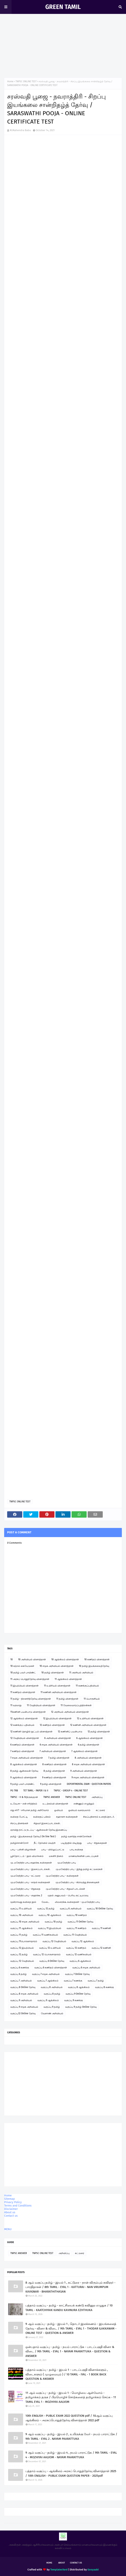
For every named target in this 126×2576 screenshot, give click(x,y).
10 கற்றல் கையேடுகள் (22, 1666)
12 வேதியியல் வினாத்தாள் (24, 1738)
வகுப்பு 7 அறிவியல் (21, 1980)
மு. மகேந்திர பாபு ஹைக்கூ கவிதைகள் (31, 1862)
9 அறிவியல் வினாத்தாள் (83, 1771)
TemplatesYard (59, 2569)
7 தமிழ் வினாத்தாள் (58, 1757)
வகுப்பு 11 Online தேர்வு (80, 1921)
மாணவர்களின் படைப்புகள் (84, 1856)
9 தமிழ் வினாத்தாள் (50, 1784)
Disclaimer (11, 2209)
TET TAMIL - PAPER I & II (35, 1790)
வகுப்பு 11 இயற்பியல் (49, 1928)
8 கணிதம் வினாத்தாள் (54, 1764)
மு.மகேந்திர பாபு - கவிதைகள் (62, 1875)
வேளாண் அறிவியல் (52, 2013)
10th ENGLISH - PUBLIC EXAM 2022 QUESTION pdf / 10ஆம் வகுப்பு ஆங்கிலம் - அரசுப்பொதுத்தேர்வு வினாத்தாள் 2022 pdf (68, 2418)
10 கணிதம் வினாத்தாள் (97, 1659)
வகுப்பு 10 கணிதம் (77, 1915)
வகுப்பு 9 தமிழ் (52, 2006)
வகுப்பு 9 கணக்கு (73, 2000)
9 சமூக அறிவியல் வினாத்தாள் (88, 1777)
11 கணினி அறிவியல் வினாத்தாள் (59, 1692)
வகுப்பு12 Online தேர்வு (23, 2013)
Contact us (11, 2215)
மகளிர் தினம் (56, 1856)
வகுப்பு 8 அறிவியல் (52, 1987)
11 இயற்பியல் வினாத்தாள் (24, 1685)
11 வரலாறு (15, 1705)
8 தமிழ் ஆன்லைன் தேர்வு (24, 1771)
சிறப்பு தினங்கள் (19, 1823)
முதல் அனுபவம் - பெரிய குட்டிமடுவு (67, 1895)
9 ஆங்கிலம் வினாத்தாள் (23, 1777)
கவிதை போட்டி (19, 1816)
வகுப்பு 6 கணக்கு (19, 1967)
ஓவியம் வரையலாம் (79, 1810)
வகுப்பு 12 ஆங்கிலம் (83, 1941)
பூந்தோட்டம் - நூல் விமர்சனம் (27, 1856)
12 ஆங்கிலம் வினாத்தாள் (24, 1718)
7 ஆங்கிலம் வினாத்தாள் (84, 1751)
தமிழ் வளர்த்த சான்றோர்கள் (76, 1836)
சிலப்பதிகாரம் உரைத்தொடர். (98, 1816)
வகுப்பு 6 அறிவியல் (70, 1908)
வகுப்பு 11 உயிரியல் (21, 1908)
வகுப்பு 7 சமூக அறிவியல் (46, 1974)
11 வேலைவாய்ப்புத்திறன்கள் (76, 1705)
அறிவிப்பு (97, 1797)
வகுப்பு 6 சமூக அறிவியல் (86, 1967)
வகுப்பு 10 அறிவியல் (21, 1915)
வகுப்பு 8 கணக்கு (104, 1987)
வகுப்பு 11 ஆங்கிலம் (21, 1928)
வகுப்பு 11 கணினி (101, 1928)
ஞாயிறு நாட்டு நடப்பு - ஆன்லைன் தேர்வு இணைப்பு (38, 1830)
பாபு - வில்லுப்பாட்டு (52, 1849)
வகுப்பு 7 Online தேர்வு (77, 1974)
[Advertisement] (63, 44)
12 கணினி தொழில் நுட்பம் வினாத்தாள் (31, 1731)
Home (10, 81)
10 (11, 1659)
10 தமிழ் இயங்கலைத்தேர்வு (94, 1666)
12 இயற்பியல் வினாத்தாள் (57, 1718)
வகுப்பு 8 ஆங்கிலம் (79, 1987)
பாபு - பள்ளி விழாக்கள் (23, 1849)
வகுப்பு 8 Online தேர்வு (22, 1987)
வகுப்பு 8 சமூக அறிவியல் (24, 1993)
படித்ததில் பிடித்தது (71, 1843)
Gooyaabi (93, 2569)
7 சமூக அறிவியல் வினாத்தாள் (26, 1757)
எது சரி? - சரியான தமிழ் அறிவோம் (29, 1810)
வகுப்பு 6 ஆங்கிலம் (80, 1961)
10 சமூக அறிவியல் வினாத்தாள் (57, 1666)
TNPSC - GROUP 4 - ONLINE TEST (71, 1790)
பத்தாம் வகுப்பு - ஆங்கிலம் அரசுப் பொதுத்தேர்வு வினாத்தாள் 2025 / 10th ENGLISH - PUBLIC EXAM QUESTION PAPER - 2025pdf (70, 2473)
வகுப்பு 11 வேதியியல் (75, 1934)
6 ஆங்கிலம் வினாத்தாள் (89, 1738)
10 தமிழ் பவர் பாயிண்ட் (23, 1672)
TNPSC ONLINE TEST (26, 81)
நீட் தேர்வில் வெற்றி (44, 1843)
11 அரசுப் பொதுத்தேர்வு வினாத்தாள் (29, 1679)
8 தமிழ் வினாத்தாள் (54, 1771)
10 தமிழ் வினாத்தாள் (52, 1672)
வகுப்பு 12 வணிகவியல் (78, 1954)
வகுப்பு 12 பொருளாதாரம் (47, 1954)
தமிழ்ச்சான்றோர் (19, 1843)
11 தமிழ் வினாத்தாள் (67, 1698)
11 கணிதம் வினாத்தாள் (22, 1692)
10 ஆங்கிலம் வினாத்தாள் (65, 1659)
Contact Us (76, 2562)
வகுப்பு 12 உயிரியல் (50, 1948)
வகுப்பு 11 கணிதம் (76, 1928)
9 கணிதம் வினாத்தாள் (54, 1777)
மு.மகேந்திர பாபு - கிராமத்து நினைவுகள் (77, 1882)
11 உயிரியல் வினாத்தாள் (57, 1685)
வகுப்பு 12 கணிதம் (76, 1948)
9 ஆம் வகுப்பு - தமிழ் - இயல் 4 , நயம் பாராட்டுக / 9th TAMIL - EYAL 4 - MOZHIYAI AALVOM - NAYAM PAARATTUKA (71, 2455)
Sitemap (9, 2199)
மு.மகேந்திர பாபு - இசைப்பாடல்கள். (30, 1869)
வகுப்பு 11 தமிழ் (18, 1934)
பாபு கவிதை (76, 1849)
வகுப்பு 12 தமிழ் (45, 1908)
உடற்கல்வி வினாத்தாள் (55, 1803)
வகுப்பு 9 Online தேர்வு (78, 1993)
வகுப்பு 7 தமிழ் (96, 1980)
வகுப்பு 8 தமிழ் (52, 1993)
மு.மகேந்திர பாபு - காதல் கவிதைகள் (30, 1882)
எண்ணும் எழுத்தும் (84, 1803)
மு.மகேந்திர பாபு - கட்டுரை (25, 1875)
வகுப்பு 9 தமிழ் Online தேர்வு (81, 2006)
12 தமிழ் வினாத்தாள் (99, 1731)
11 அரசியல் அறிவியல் (81, 1672)
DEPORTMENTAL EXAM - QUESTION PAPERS (89, 1784)
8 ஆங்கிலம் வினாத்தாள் (23, 1764)
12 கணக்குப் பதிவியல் (22, 1725)
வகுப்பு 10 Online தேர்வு (100, 1908)
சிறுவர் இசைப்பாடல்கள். (47, 1823)
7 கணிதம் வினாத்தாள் (22, 1751)
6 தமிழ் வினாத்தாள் (88, 1744)
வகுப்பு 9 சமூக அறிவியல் (24, 2006)
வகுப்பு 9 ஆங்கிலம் (48, 2000)
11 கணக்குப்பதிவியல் (87, 1685)
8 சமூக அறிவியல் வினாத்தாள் (88, 1764)
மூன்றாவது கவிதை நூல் (23, 1902)
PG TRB (14, 1790)
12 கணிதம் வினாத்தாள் (52, 1725)
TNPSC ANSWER (51, 1797)
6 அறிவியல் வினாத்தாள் (57, 1738)
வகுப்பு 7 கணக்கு (73, 1980)
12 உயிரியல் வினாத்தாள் (90, 1718)
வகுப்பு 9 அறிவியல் (21, 2000)
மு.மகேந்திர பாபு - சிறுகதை (25, 1889)
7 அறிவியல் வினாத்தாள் (53, 1751)
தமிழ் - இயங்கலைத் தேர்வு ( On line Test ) (33, 1836)
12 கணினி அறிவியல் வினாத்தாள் (88, 1725)
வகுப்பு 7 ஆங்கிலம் (47, 1980)
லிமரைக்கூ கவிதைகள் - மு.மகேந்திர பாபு (77, 1902)
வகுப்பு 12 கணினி (101, 1948)
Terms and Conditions (18, 2205)
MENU (8, 2229)
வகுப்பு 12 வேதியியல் (54, 1941)
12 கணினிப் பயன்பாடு (70, 1731)
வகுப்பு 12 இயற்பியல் (22, 1948)
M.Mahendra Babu (20, 130)
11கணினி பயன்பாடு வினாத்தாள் (28, 1712)
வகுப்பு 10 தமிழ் (53, 1921)
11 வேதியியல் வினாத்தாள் (41, 1705)
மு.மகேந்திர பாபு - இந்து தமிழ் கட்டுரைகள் (79, 1869)
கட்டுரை (100, 1810)
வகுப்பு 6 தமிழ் (18, 1974)
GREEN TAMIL (63, 7)
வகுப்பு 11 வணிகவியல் (45, 1934)
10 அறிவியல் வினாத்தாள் (32, 1659)
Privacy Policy (13, 2202)
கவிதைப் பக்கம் (42, 1816)
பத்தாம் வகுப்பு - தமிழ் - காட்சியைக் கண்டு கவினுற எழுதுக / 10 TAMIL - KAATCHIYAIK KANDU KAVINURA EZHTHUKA (68, 2308)
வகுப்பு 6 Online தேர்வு (51, 1961)
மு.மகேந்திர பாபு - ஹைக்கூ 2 (26, 1895)
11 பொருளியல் (92, 1698)
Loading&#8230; (47, 823)
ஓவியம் (58, 1810)
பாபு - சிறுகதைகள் (97, 1843)
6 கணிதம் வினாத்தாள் (22, 1744)
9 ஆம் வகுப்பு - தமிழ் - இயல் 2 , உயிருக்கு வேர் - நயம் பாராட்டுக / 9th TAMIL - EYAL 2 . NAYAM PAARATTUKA (71, 2436)
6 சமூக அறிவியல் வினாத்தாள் (56, 1744)
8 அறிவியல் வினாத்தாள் (88, 1757)
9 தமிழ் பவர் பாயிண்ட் (22, 1784)
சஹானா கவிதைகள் (67, 1816)
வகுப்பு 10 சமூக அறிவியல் (24, 1921)
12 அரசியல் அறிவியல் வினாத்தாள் (70, 1712)
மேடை (45, 1902)
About (61, 2562)
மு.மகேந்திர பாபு (66, 1862)
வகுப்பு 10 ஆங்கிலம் (50, 1915)
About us (9, 2212)
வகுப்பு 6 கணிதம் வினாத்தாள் (50, 1967)
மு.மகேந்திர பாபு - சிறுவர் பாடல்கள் (65, 1889)
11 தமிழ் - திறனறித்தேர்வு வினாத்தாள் (30, 1698)
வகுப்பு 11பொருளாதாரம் (23, 1941)
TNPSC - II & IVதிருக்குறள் (24, 1797)
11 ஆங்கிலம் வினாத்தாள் (68, 1679)
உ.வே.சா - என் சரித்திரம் (23, 1803)
